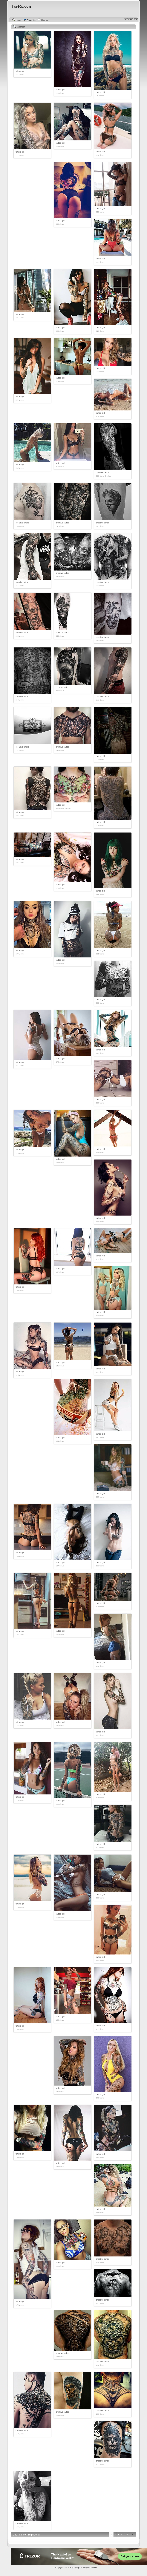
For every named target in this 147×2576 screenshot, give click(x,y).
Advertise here (131, 19)
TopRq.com (78, 2568)
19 (126, 2534)
